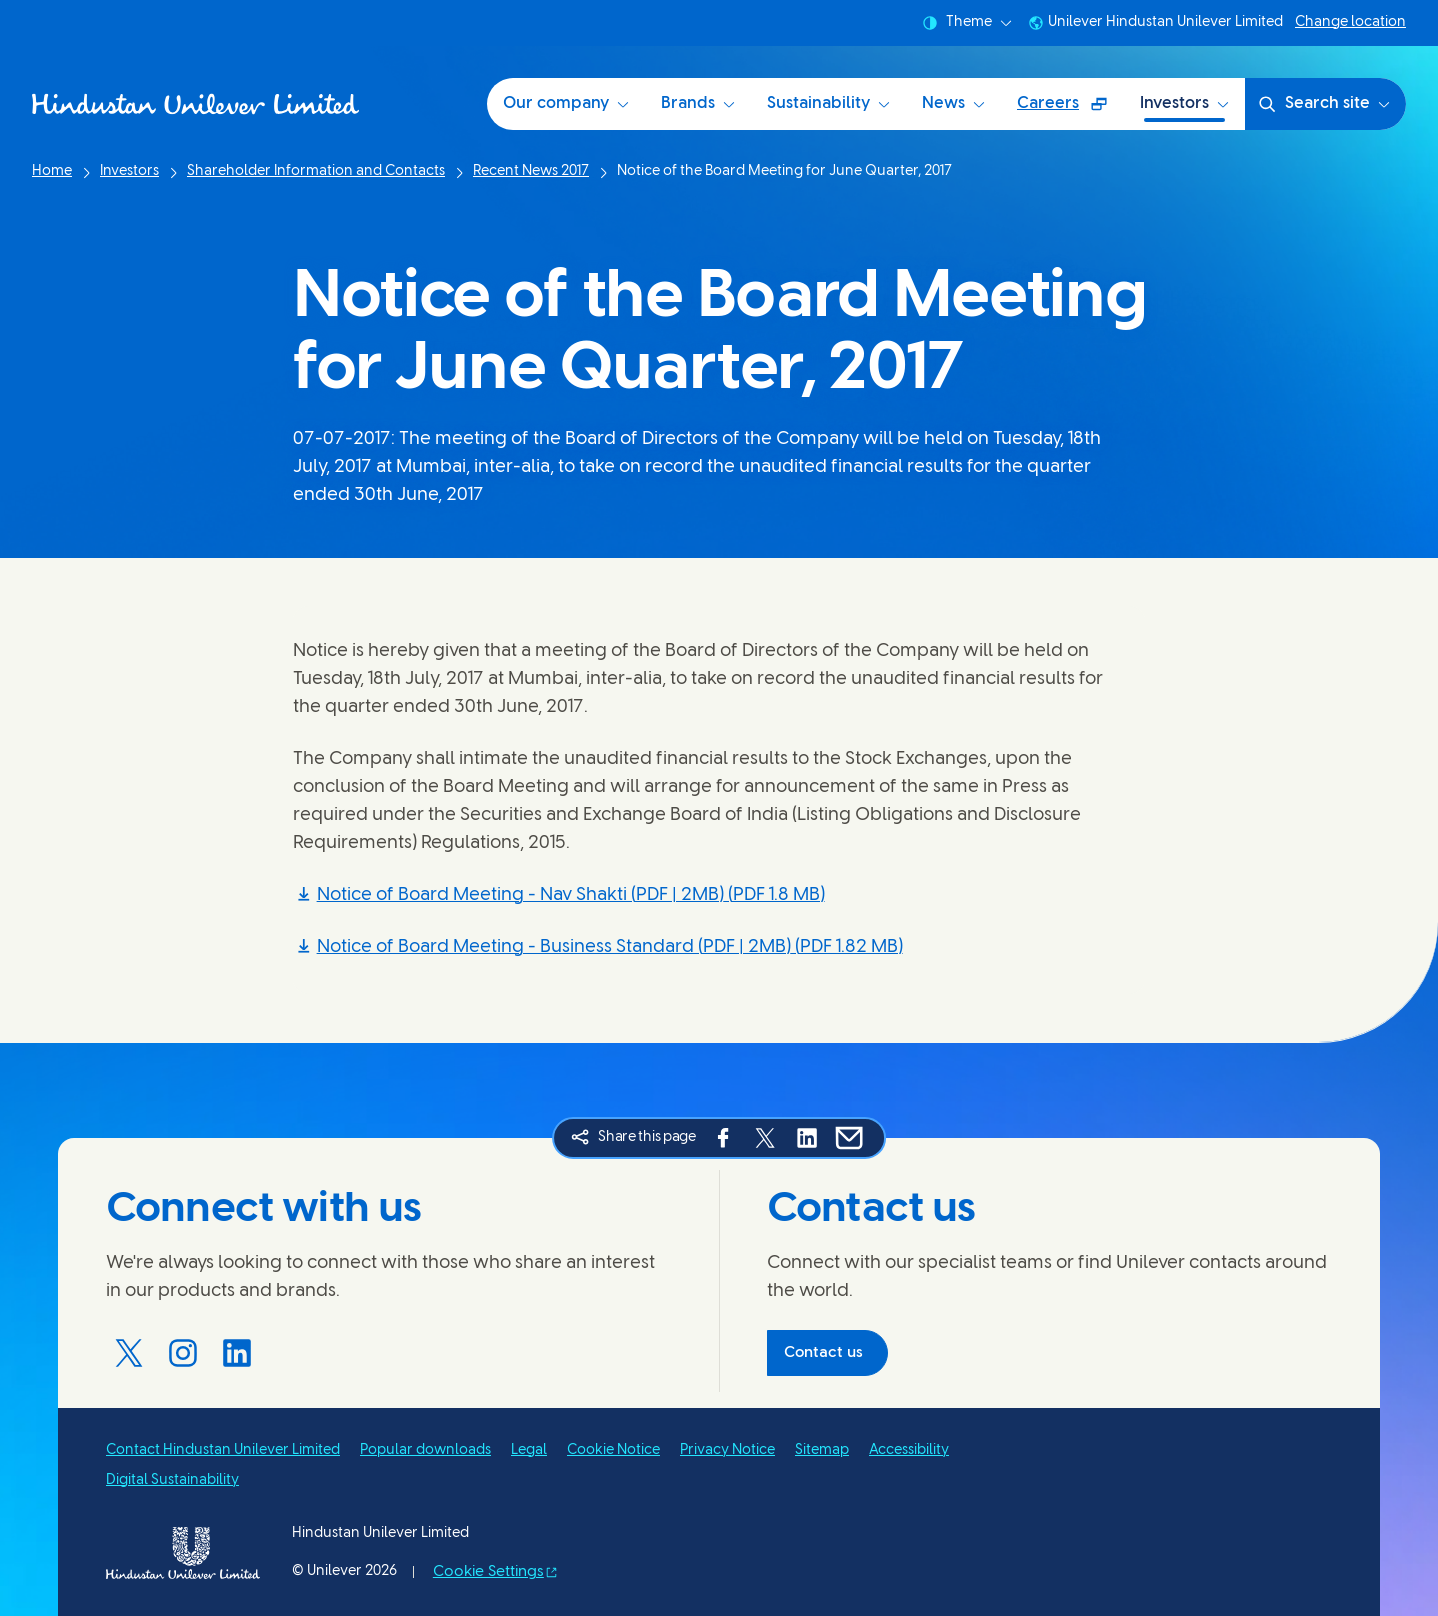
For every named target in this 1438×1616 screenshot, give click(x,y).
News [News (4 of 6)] (953, 103)
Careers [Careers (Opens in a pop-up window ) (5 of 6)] (1070, 110)
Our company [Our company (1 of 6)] (566, 103)
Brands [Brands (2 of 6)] (698, 103)
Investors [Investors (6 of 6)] (1184, 103)
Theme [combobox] (967, 23)
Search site (1323, 104)
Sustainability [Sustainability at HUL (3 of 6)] (828, 103)
